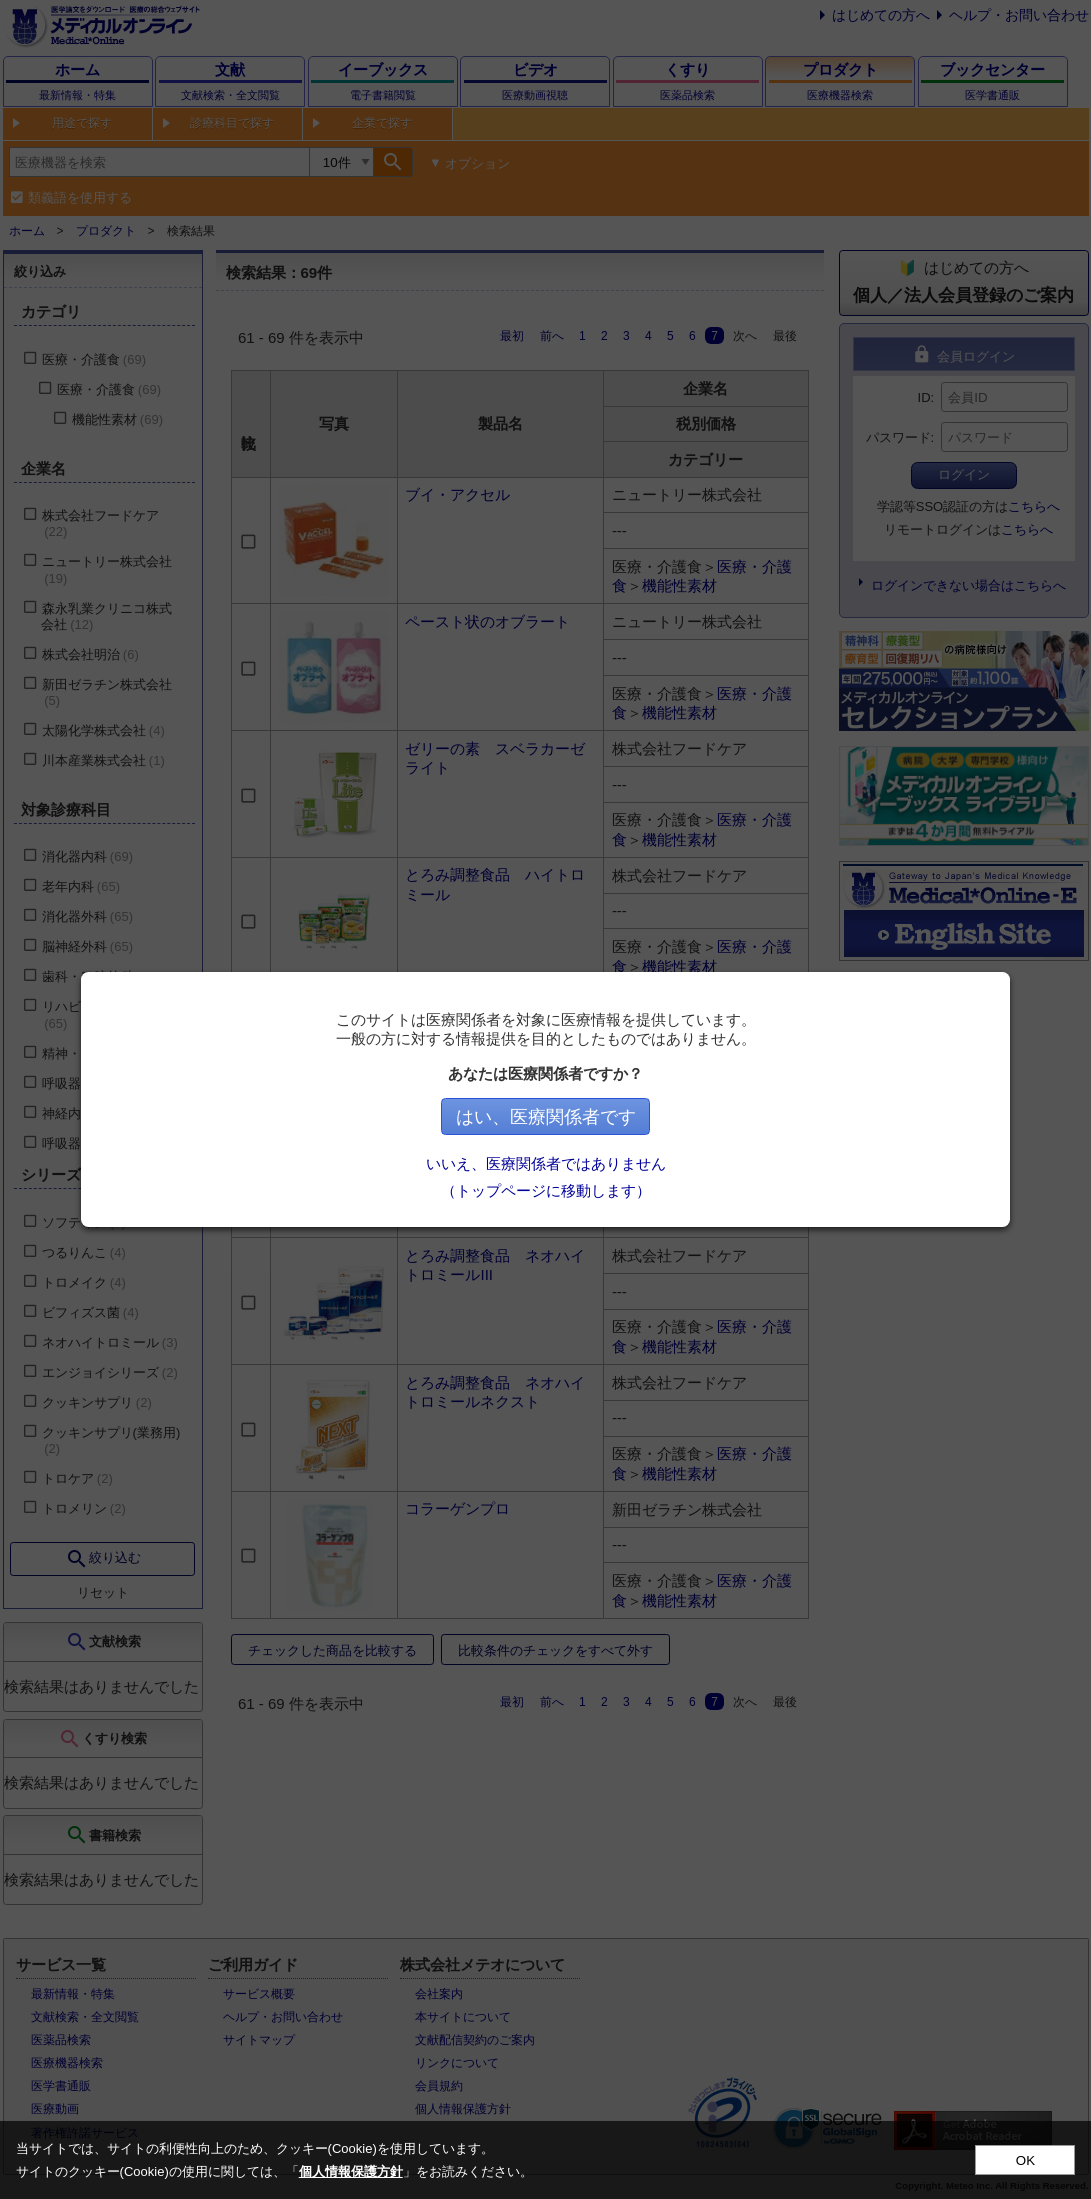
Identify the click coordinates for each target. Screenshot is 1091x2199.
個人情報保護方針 (351, 2171)
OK (1025, 2160)
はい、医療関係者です (550, 1117)
